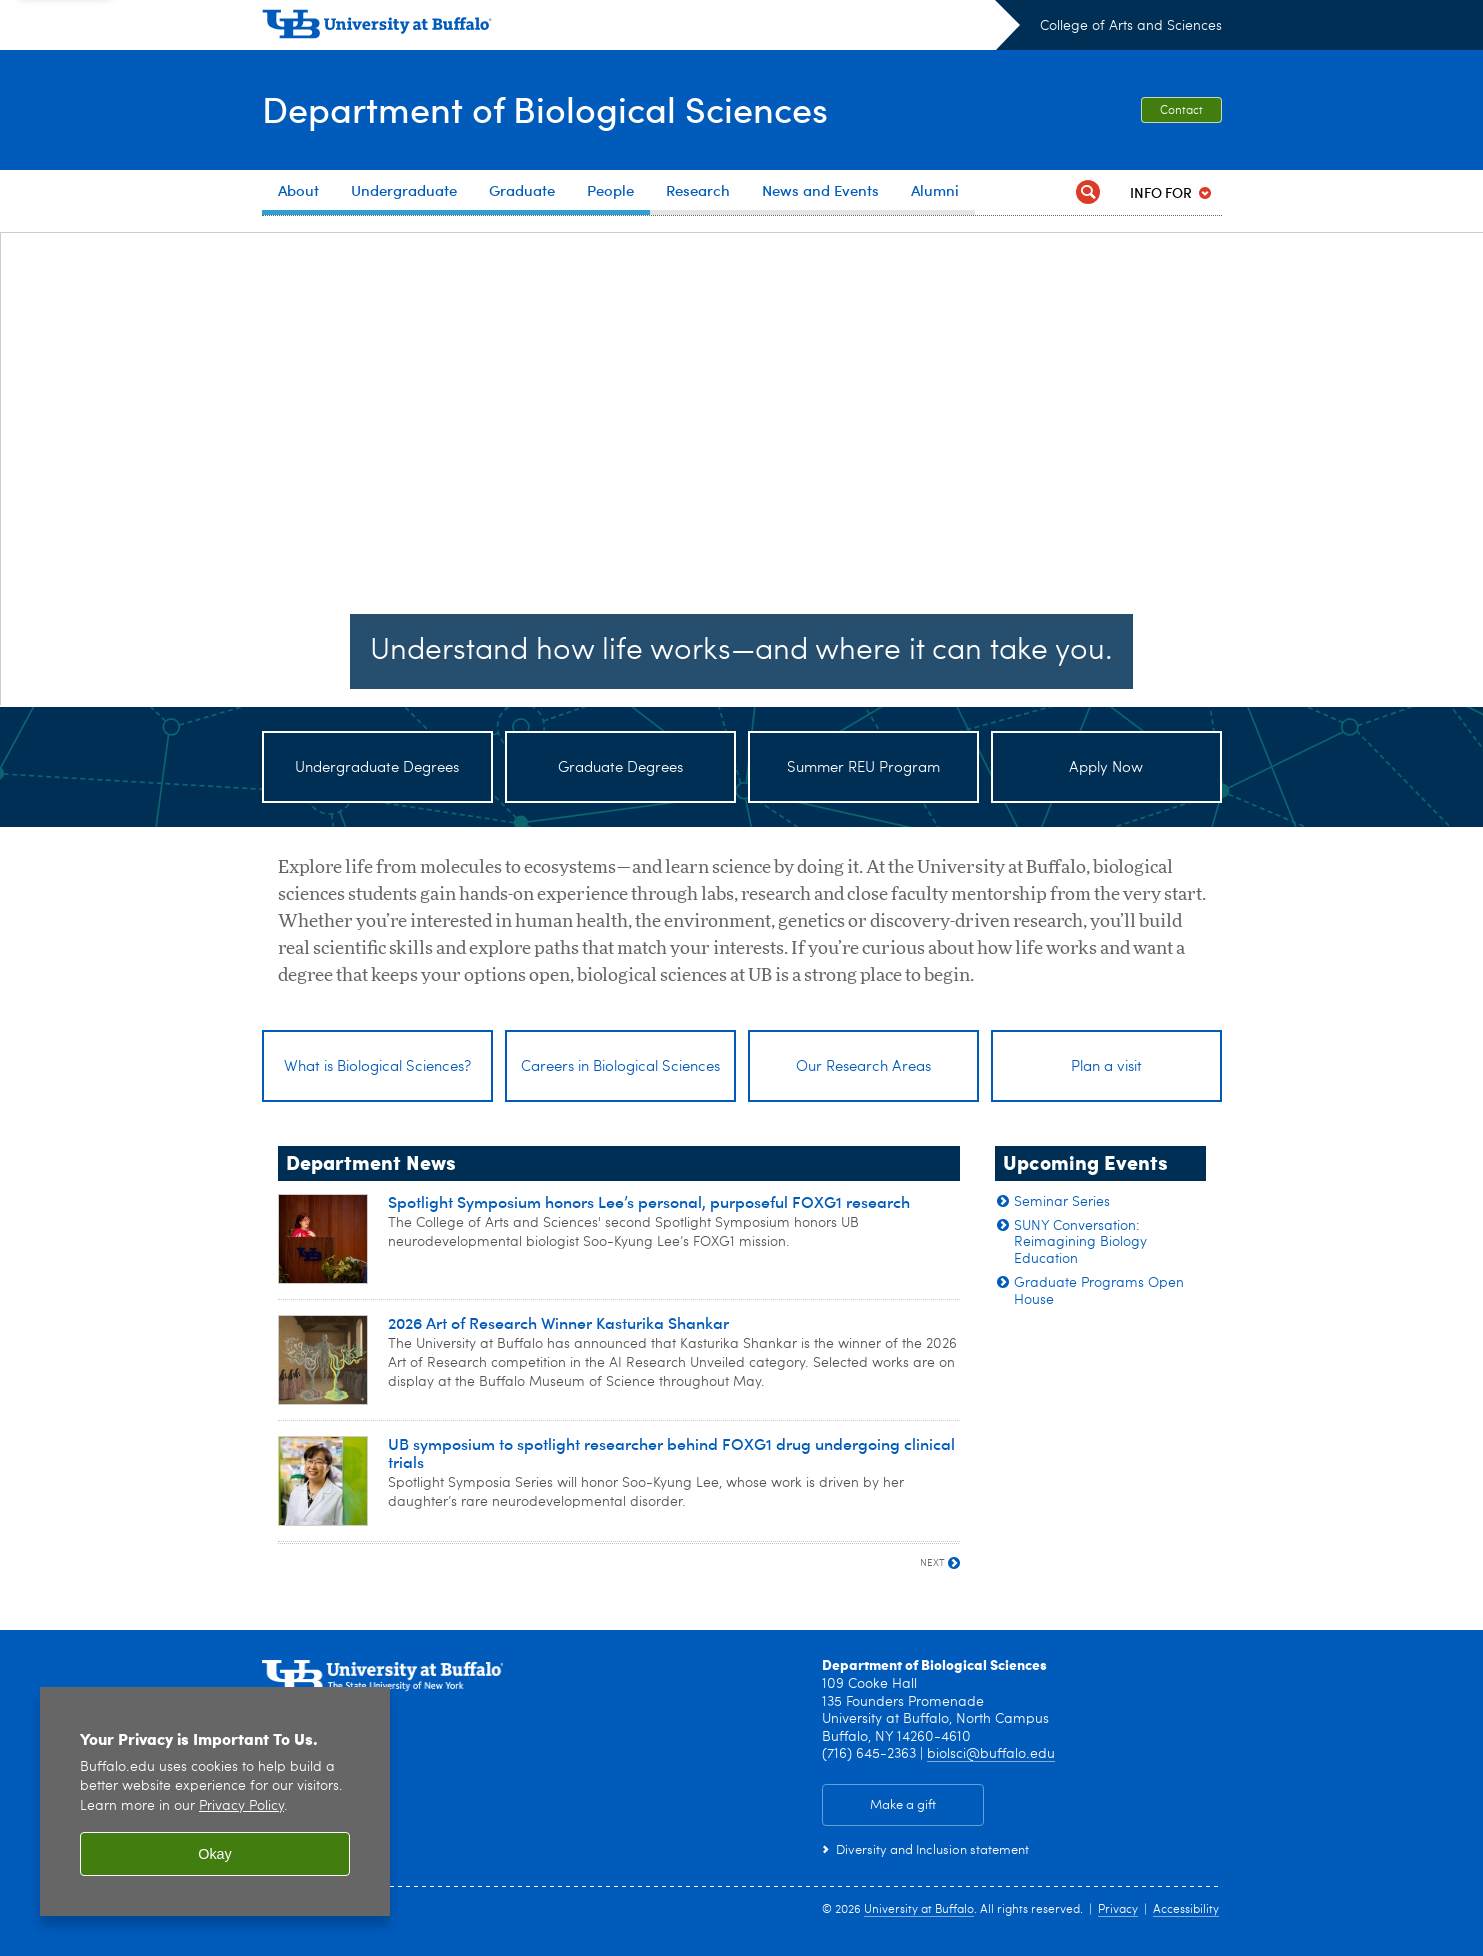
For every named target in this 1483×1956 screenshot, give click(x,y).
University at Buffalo (919, 1916)
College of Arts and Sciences (1131, 26)
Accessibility (1186, 1916)
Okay (215, 1854)
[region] (215, 1801)
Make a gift (903, 1811)
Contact (1181, 111)
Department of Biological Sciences (545, 108)
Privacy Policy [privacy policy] (241, 1806)
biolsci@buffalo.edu (991, 1760)
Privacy (1118, 1916)
